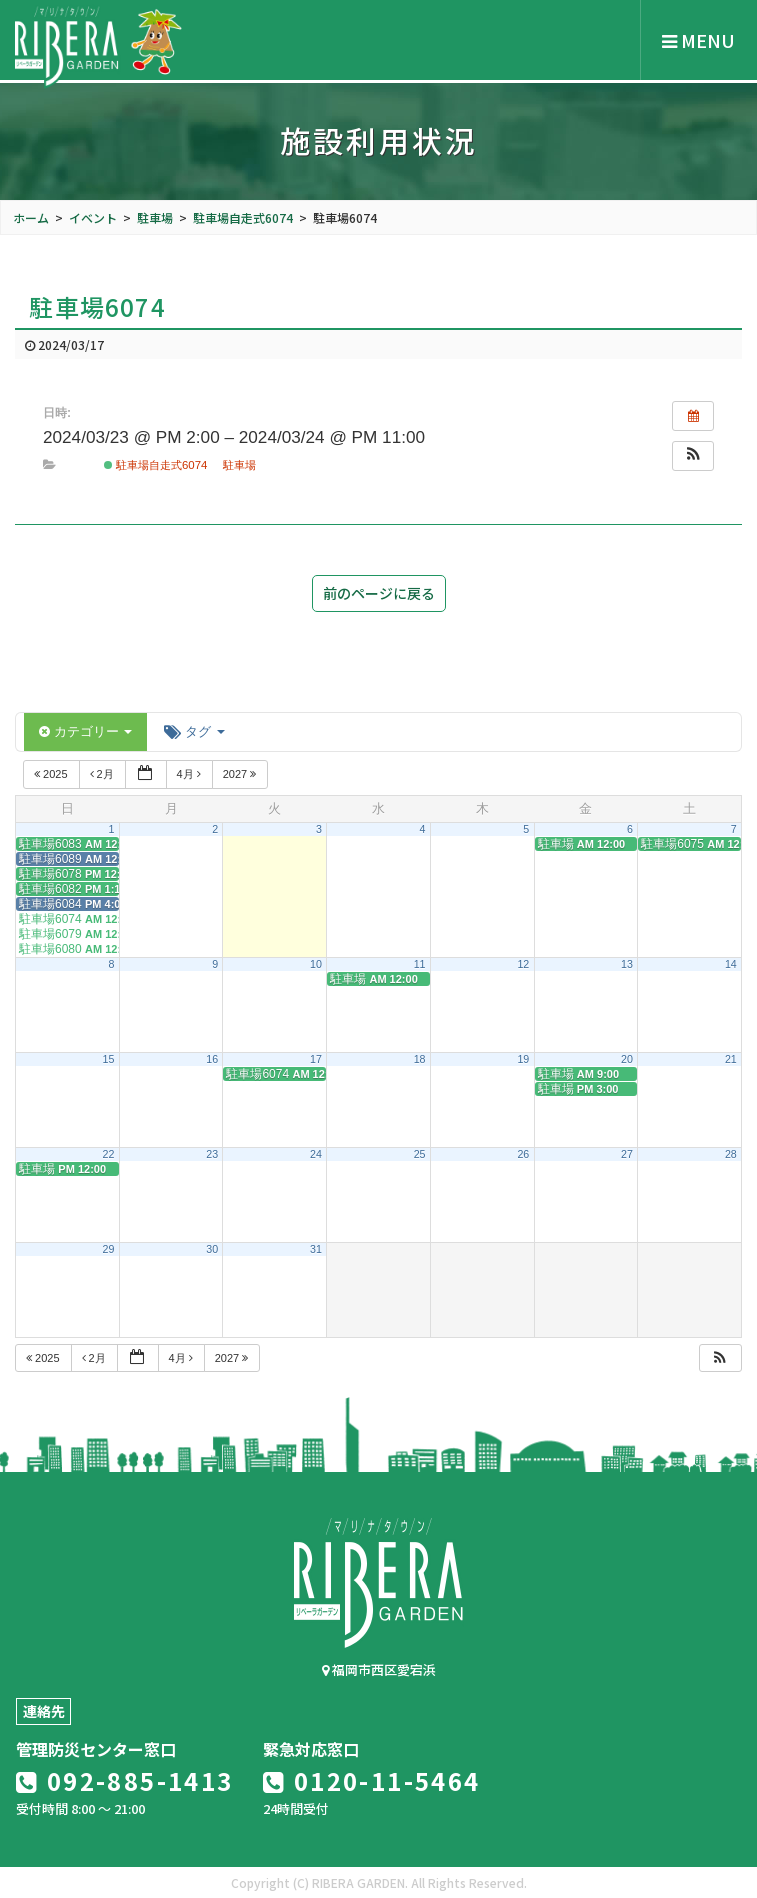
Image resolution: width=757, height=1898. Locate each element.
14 (731, 964)
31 (316, 1249)
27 (627, 1154)
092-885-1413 (125, 1780)
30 (212, 1249)
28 (731, 1154)
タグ (194, 731)
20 (627, 1059)
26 (523, 1154)
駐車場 (239, 465)
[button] (693, 456)
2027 (241, 774)
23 (212, 1154)
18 (420, 1059)
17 (316, 1059)
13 (627, 964)
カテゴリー (85, 731)
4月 (190, 774)
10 (316, 964)
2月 (103, 774)
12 (523, 964)
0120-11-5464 (372, 1780)
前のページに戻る (379, 593)
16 (212, 1059)
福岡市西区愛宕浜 (379, 1669)
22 (109, 1154)
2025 (52, 774)
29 (109, 1249)
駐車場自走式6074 (156, 465)
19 (523, 1059)
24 (316, 1154)
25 (420, 1154)
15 (109, 1059)
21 (731, 1059)
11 (420, 964)
